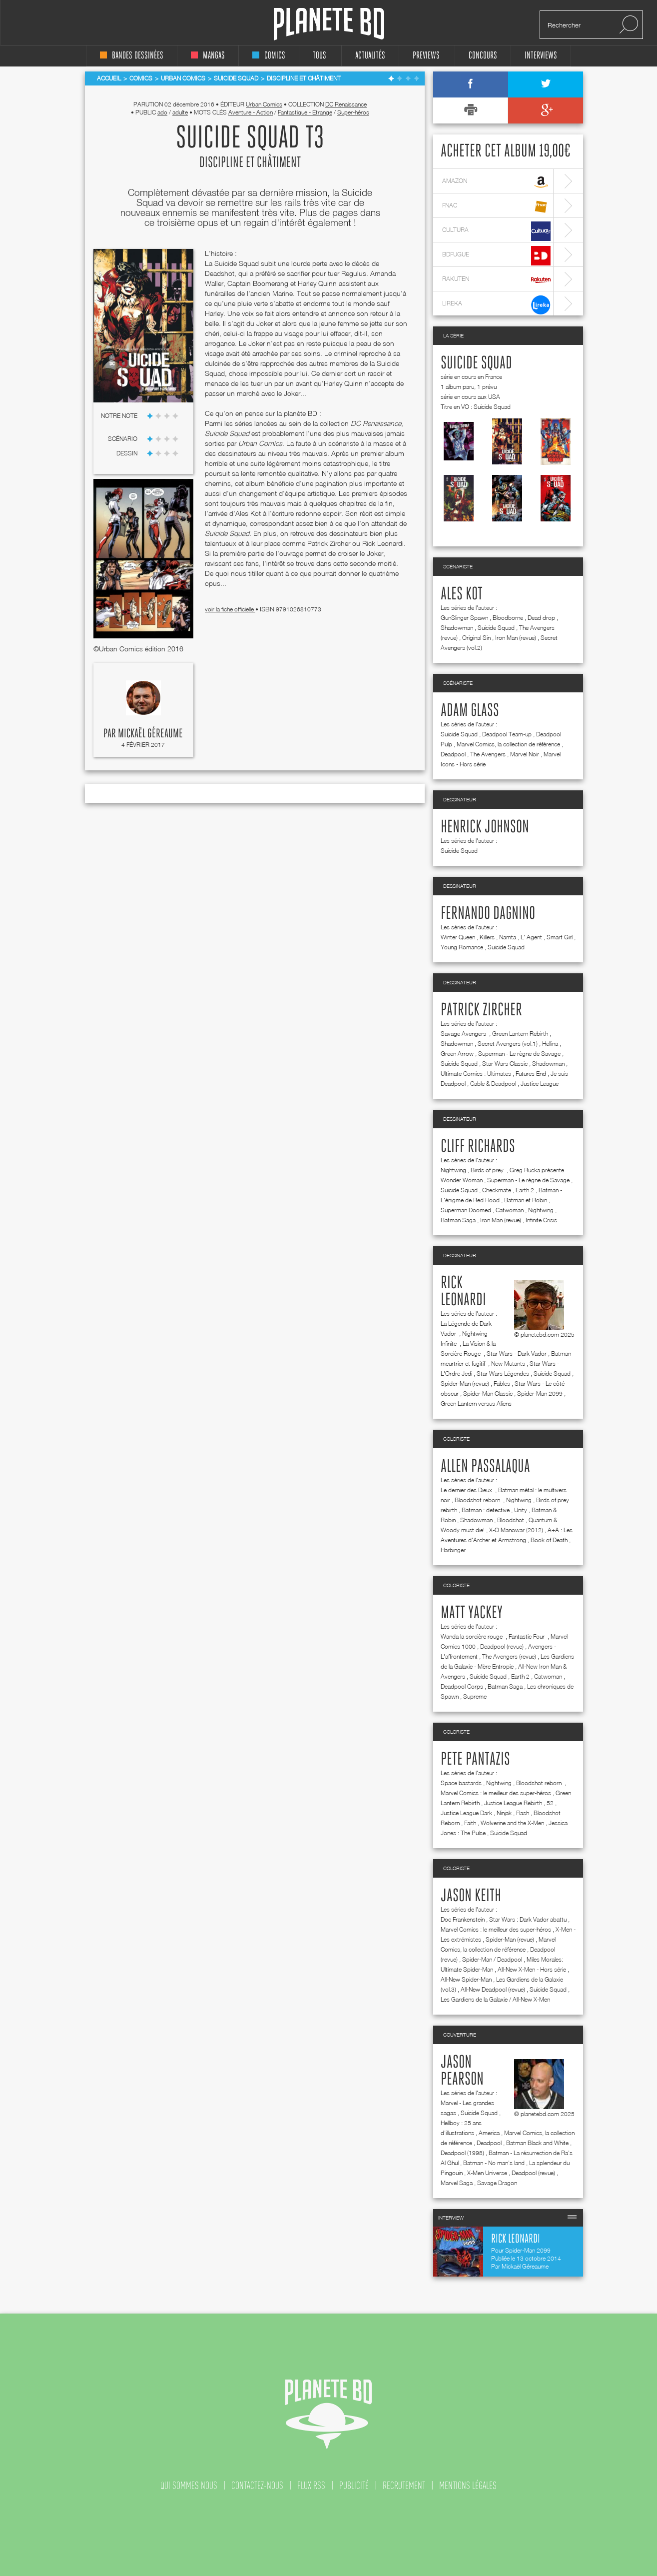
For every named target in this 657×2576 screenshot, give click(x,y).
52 (550, 1803)
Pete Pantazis (475, 1760)
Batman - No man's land (494, 2163)
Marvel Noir (524, 754)
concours (483, 55)
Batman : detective (486, 1510)
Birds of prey (488, 1170)
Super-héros (353, 112)
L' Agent (531, 937)
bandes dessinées (131, 55)
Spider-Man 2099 (540, 1393)
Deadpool (453, 754)
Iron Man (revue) (515, 637)
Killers (487, 937)
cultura (496, 231)
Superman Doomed (466, 1210)
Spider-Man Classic (488, 1393)
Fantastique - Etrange (305, 112)
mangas (208, 55)
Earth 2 (525, 1190)
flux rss (311, 2485)
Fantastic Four (527, 1636)
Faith (470, 1823)
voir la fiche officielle (230, 609)
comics (268, 55)
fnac (496, 206)
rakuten (496, 280)
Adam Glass (470, 711)
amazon (496, 182)
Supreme (475, 1696)
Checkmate (496, 1190)
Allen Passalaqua (485, 1467)
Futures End (531, 1073)
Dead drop (541, 617)
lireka (496, 304)
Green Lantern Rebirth (520, 1033)
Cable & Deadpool (493, 1083)
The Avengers (488, 754)
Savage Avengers (464, 1033)
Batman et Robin (525, 1200)
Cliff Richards (478, 1147)
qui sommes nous (188, 2485)
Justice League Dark (466, 1813)
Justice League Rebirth (513, 1803)
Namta (507, 937)
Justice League (540, 1083)
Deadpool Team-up (507, 734)
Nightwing (453, 1170)
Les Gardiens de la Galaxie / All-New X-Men (495, 1999)
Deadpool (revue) (502, 1646)
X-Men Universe (487, 2173)
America (489, 2133)
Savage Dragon (497, 2183)
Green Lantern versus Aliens (476, 1403)
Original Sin (476, 637)
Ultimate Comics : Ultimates (476, 1073)
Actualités (370, 55)
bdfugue (496, 255)
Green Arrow (457, 1053)
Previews (426, 55)
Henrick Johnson (485, 827)
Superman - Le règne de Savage (519, 1053)
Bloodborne (508, 617)
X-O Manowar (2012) (516, 1530)
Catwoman (510, 1210)
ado (162, 112)
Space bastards (461, 1783)
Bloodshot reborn (478, 1500)
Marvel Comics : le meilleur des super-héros (496, 1793)
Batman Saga (458, 1220)
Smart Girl (560, 937)
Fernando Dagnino (488, 914)
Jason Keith (471, 1896)
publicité (354, 2485)
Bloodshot (510, 1520)
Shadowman (457, 627)
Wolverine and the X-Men (512, 1823)
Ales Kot (462, 594)
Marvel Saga (457, 2183)
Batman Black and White (537, 2143)
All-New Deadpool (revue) (493, 1989)
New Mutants (508, 1363)
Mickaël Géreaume (150, 733)
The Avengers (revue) (509, 1656)
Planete (329, 24)
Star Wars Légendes (503, 1373)
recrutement (404, 2485)
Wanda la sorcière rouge (472, 1636)
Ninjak (504, 1813)
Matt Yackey (472, 1613)
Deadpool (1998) (462, 2153)
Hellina (550, 1043)
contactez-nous (257, 2485)
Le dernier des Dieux (467, 1490)
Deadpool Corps (462, 1686)
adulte (180, 112)
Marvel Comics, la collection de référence (508, 744)
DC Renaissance (346, 104)
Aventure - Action (250, 112)
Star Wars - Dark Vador (517, 1353)
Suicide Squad (476, 363)
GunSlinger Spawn (464, 617)
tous (319, 55)
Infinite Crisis (541, 1220)
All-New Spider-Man (466, 1979)
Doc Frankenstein (463, 1919)
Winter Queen (458, 937)
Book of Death (549, 1540)
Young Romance (462, 947)
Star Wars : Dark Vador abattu (528, 1919)
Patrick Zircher (481, 1010)
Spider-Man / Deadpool (492, 1959)
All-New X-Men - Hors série (532, 1969)
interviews (541, 55)
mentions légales (468, 2485)
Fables (502, 1383)
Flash (522, 1813)
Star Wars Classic (505, 1063)
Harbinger (453, 1550)
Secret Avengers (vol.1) (508, 1043)
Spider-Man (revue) (465, 1383)
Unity (520, 1510)
